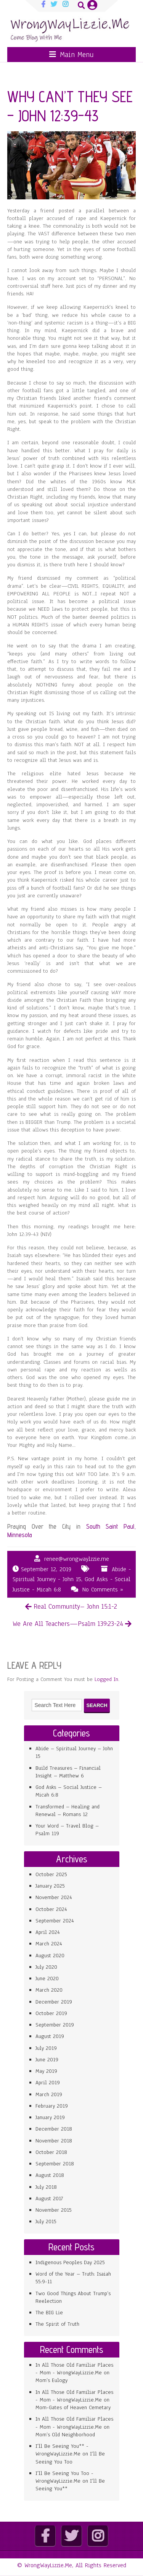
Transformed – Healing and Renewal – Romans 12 (67, 1810)
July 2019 (46, 2048)
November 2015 (53, 2210)
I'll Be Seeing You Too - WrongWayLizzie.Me (64, 2477)
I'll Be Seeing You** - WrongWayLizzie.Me (61, 2449)
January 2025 (50, 1886)
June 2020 (47, 1978)
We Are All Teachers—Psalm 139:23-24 (68, 1623)
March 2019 (48, 2094)
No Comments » (102, 1589)
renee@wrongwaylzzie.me (76, 1559)
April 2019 (47, 2082)
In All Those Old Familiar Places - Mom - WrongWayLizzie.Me (74, 2368)
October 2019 (51, 2013)
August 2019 (49, 2036)
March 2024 (48, 1943)
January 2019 (50, 2117)
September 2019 (54, 2024)
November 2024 (53, 1897)
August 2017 (49, 2198)
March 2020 (49, 1990)
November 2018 (53, 2140)
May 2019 (46, 2071)
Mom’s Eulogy (51, 2380)
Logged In (106, 1679)
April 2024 (47, 1932)
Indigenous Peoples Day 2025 (70, 2262)
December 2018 (53, 2129)
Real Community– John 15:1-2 (75, 1606)
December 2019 (53, 2001)
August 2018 (49, 2175)
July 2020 (46, 1967)
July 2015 (45, 2221)
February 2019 (51, 2106)
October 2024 (51, 1909)
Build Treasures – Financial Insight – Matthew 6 (68, 1771)
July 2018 (46, 2187)
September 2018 (54, 2163)
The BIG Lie (49, 2312)
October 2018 (51, 2152)
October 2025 (51, 1874)
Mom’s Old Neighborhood (65, 2434)
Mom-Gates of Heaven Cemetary (73, 2407)
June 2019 (46, 2059)
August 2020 (49, 1955)
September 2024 (54, 1920)
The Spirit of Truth (57, 2324)
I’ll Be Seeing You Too (70, 2457)
